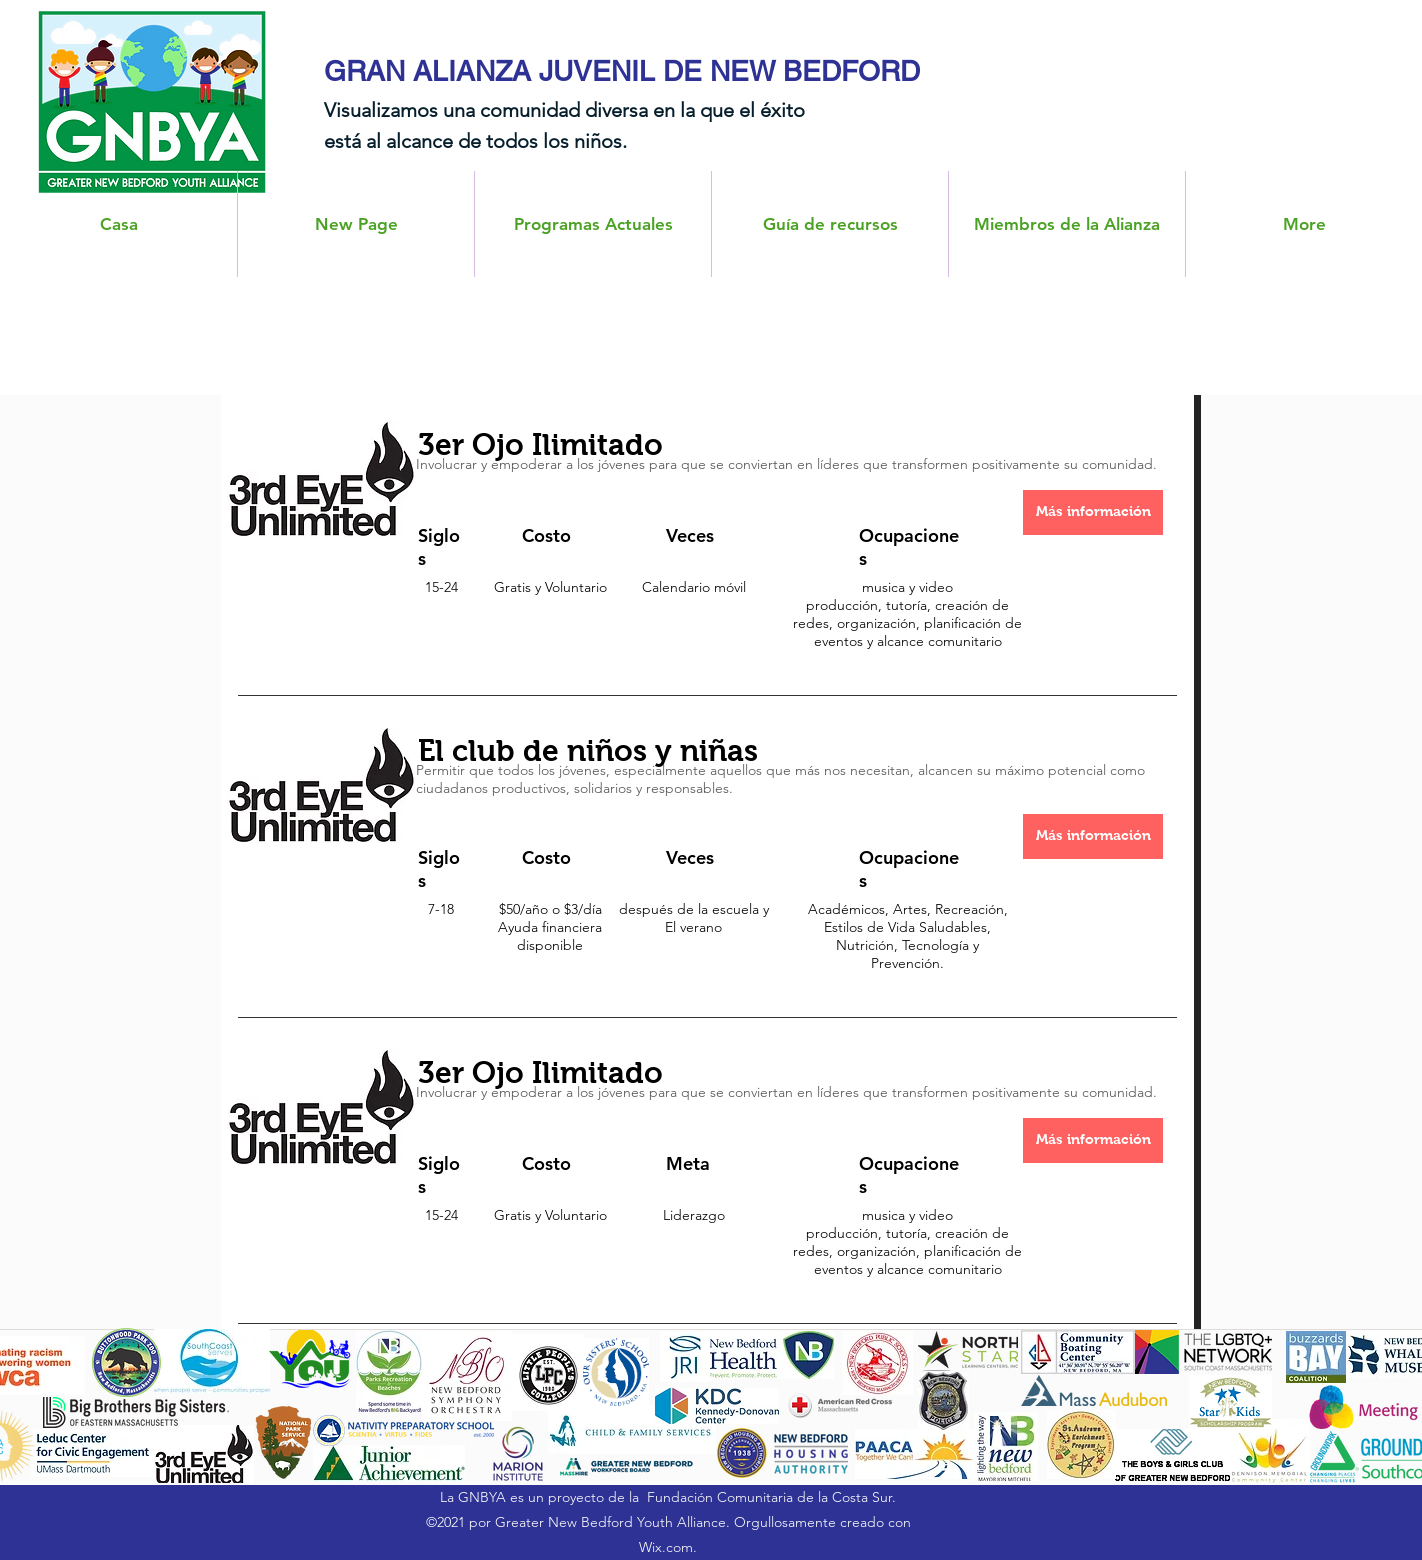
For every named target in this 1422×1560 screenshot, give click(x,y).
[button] (1067, 224)
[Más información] (1093, 512)
